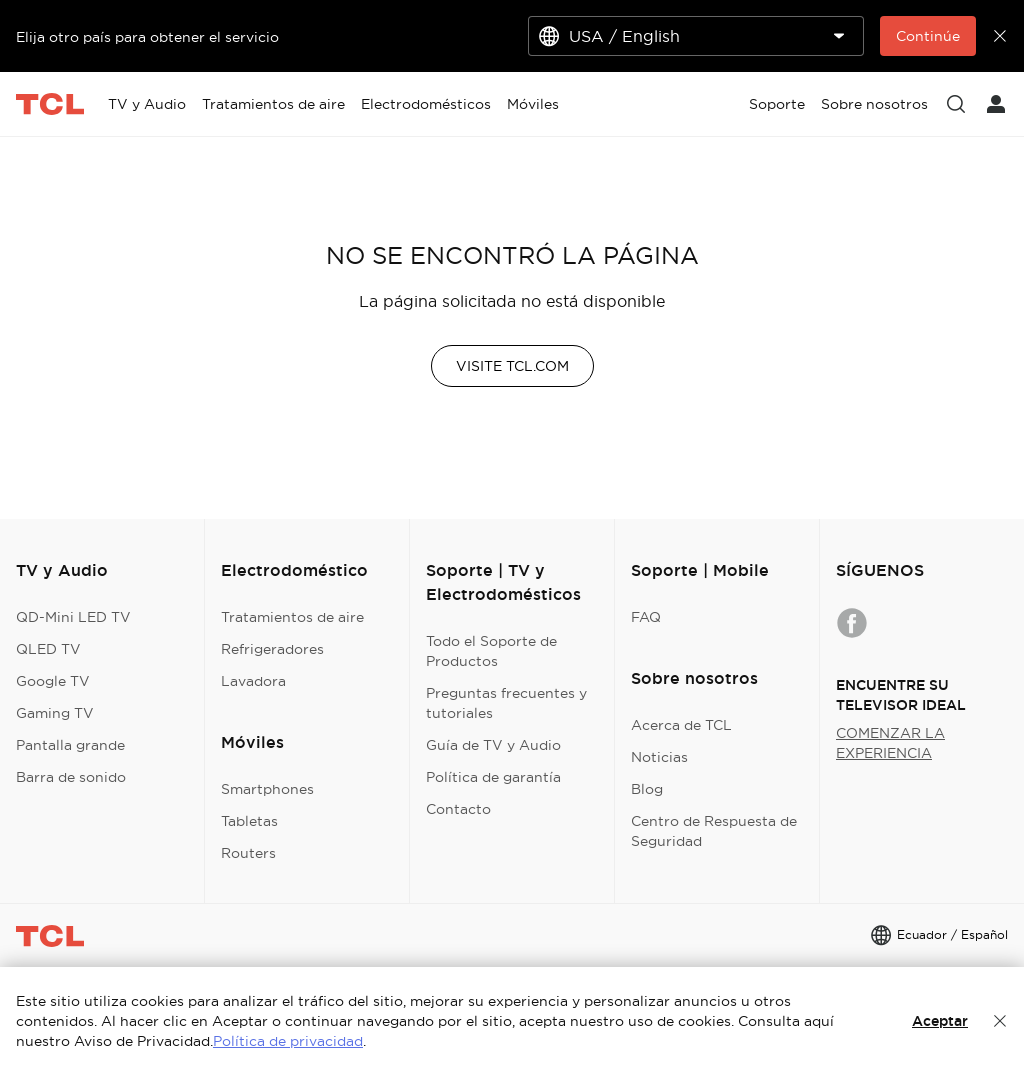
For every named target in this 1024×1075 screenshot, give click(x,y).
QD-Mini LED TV (73, 617)
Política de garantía (493, 777)
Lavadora (253, 681)
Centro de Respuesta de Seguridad (714, 831)
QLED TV (48, 649)
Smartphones (267, 789)
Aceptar (940, 1021)
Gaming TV (55, 713)
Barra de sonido (71, 777)
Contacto (458, 809)
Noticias (659, 757)
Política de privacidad (288, 1041)
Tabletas (249, 821)
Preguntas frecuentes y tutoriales (506, 703)
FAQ (646, 617)
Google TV (53, 681)
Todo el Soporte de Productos (491, 651)
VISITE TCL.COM (512, 366)
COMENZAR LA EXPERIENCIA (890, 743)
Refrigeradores (272, 649)
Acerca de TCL (681, 725)
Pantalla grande (70, 745)
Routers (248, 853)
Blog (647, 789)
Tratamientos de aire (292, 617)
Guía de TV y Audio (493, 745)
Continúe (928, 36)
